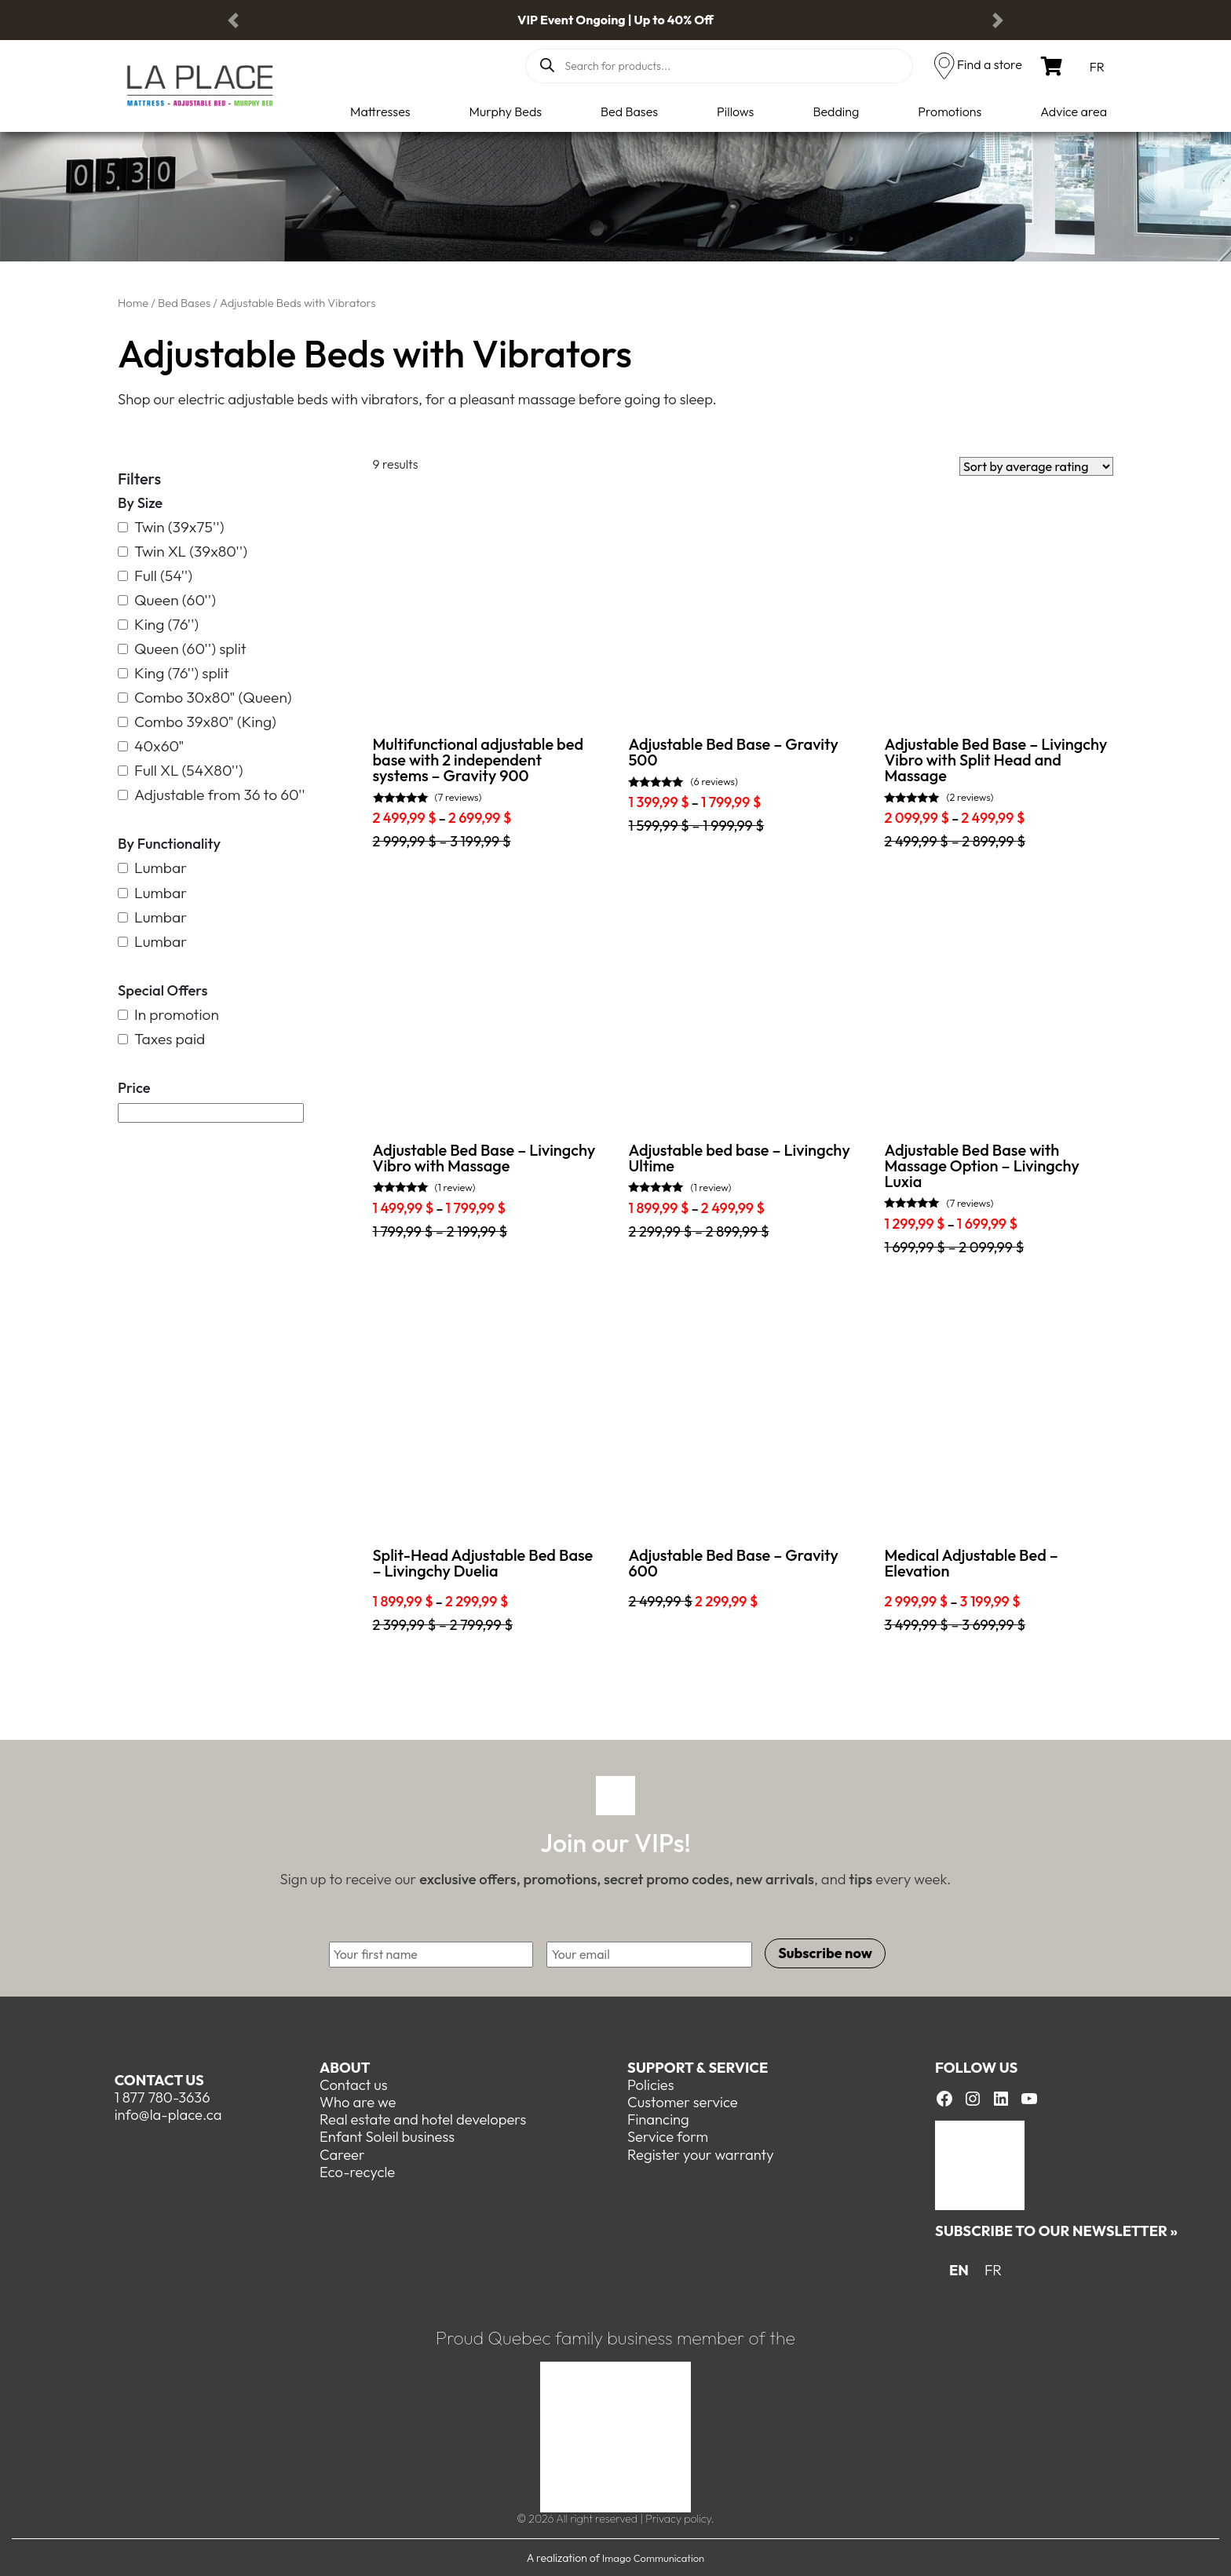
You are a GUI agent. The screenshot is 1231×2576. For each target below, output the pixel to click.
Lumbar (152, 868)
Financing (658, 2119)
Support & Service (697, 2067)
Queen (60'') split (182, 649)
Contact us (159, 2079)
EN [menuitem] (959, 2269)
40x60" (151, 746)
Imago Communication (653, 2556)
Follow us (976, 2067)
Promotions (949, 111)
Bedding (836, 111)
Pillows (735, 111)
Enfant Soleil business (387, 2136)
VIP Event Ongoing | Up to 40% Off (615, 19)
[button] (233, 20)
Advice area (1073, 111)
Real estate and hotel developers (423, 2119)
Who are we (358, 2101)
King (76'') (158, 625)
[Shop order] (1036, 466)
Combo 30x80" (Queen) (205, 698)
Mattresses (380, 111)
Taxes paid (161, 1039)
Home (133, 302)
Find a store (989, 64)
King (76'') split (173, 673)
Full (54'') (155, 576)
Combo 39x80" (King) (197, 722)
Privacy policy (678, 2518)
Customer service (682, 2101)
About (345, 2067)
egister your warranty (704, 2153)
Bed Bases (629, 111)
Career (342, 2153)
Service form (667, 2136)
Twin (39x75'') (171, 527)
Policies (650, 2084)
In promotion (168, 1015)
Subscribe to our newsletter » (1056, 2230)
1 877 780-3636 (162, 2097)
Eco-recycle (357, 2170)
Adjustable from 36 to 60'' (211, 795)
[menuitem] (1097, 66)
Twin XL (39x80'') (182, 552)
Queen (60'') (167, 600)
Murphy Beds (505, 111)
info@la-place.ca (168, 2114)
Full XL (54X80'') (180, 771)
